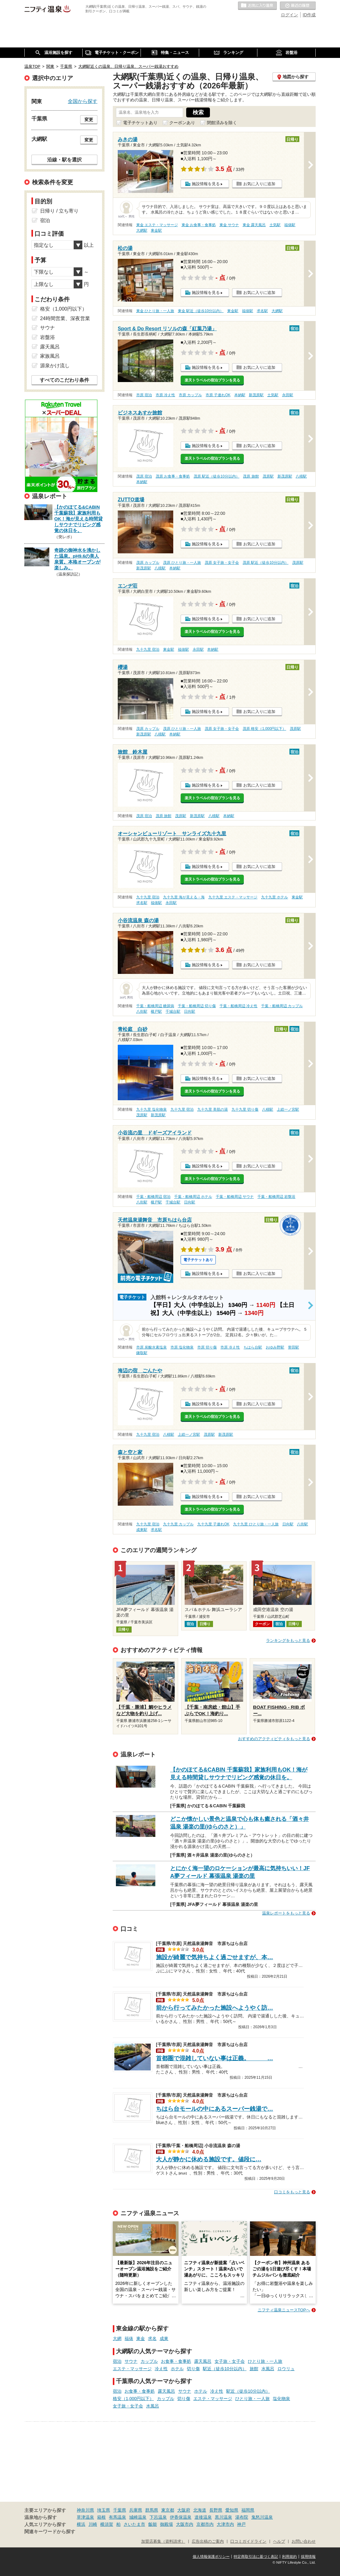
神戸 (241, 2524)
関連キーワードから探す (49, 2531)
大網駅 (141, 230)
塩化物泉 (281, 2398)
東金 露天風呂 (254, 225)
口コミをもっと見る (292, 2192)
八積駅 (301, 476)
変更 (88, 119)
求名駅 (262, 311)
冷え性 (161, 2368)
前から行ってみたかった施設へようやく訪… (214, 2007)
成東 (164, 2338)
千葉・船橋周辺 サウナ (235, 1196)
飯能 (152, 2524)
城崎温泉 (137, 2517)
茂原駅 (268, 476)
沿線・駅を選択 (64, 159)
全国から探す (82, 101)
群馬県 (151, 2510)
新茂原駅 (256, 395)
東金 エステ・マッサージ (157, 225)
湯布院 (241, 2517)
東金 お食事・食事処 (199, 225)
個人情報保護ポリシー (211, 2556)
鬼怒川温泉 (262, 2517)
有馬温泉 (117, 2517)
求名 (152, 2338)
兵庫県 (135, 2510)
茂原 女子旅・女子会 (222, 562)
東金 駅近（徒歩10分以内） (201, 311)
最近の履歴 (298, 6)
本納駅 (239, 395)
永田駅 (287, 395)
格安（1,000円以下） (133, 2398)
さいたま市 (134, 2524)
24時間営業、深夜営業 (65, 318)
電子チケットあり (140, 122)
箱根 (101, 2517)
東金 (140, 2338)
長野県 (215, 2510)
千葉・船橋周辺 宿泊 (153, 1196)
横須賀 (106, 2524)
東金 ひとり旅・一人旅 (155, 311)
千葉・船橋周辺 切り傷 (197, 1006)
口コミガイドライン (248, 2541)
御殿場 (166, 2524)
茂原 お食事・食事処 (173, 476)
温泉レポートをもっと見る (286, 1913)
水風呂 (267, 2368)
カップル (149, 2361)
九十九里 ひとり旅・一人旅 (255, 1524)
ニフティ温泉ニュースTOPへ (284, 2310)
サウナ (131, 2361)
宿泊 (117, 2361)
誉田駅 (293, 1347)
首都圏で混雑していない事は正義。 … (214, 2058)
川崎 (92, 2524)
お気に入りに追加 (259, 183)
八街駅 (141, 1011)
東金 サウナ (229, 225)
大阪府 (183, 2510)
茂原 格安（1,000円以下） (264, 728)
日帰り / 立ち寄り (59, 211)
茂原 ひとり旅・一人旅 (182, 562)
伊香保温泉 (180, 2517)
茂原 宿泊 (144, 476)
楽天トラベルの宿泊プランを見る (212, 380)
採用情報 (308, 2556)
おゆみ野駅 (275, 1347)
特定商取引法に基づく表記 (256, 2556)
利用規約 (289, 2556)
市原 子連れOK (218, 395)
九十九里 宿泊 (147, 649)
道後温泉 (203, 2517)
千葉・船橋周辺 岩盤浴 (276, 1196)
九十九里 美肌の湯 (212, 1109)
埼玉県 (103, 2510)
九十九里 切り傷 (244, 1109)
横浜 (81, 2524)
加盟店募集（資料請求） (163, 2541)
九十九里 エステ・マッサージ (232, 897)
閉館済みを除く (222, 122)
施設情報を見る (206, 183)
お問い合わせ (304, 2541)
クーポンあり (182, 122)
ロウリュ (286, 2368)
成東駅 (141, 1530)
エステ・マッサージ (132, 2368)
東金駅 (156, 230)
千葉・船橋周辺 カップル (282, 1006)
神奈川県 (85, 2510)
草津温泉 (85, 2517)
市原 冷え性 (165, 395)
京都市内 (205, 2524)
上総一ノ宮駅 (288, 1109)
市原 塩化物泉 (182, 1347)
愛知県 (231, 2510)
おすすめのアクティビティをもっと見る (274, 1738)
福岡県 (247, 2510)
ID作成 (309, 14)
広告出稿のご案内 (208, 2541)
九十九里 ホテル (274, 897)
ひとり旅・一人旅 (265, 2361)
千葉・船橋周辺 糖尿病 (155, 1006)
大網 (117, 2338)
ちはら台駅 (253, 1347)
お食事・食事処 (176, 2361)
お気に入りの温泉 (257, 6)
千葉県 (119, 2510)
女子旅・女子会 (230, 2361)
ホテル (177, 2368)
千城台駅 (173, 1011)
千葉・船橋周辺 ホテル (193, 1196)
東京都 (167, 2510)
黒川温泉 (223, 2517)
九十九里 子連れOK (213, 1524)
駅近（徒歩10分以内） (225, 2368)
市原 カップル (190, 395)
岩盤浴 (47, 337)
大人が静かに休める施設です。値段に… (208, 2159)
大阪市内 (184, 2524)
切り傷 (193, 2368)
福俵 (129, 2338)
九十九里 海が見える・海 (184, 897)
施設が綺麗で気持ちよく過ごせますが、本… (214, 1957)
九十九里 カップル (178, 1524)
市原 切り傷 (207, 1347)
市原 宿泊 (144, 395)
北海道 (199, 2510)
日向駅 (189, 1011)
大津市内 (225, 2524)
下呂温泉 (158, 2517)
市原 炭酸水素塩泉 (151, 1347)
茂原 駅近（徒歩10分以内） (217, 476)
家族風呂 (50, 356)
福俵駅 (289, 225)
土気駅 (275, 225)
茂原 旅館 (251, 476)
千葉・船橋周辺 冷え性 (238, 1006)
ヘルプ (279, 2541)
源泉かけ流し (55, 365)
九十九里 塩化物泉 (151, 1109)
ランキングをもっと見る (288, 1640)
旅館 (254, 2368)
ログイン (289, 14)
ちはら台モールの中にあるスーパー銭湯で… (214, 2109)
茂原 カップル (147, 562)
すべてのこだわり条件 (64, 380)
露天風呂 (202, 2361)
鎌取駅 (141, 1353)
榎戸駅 (156, 1011)
